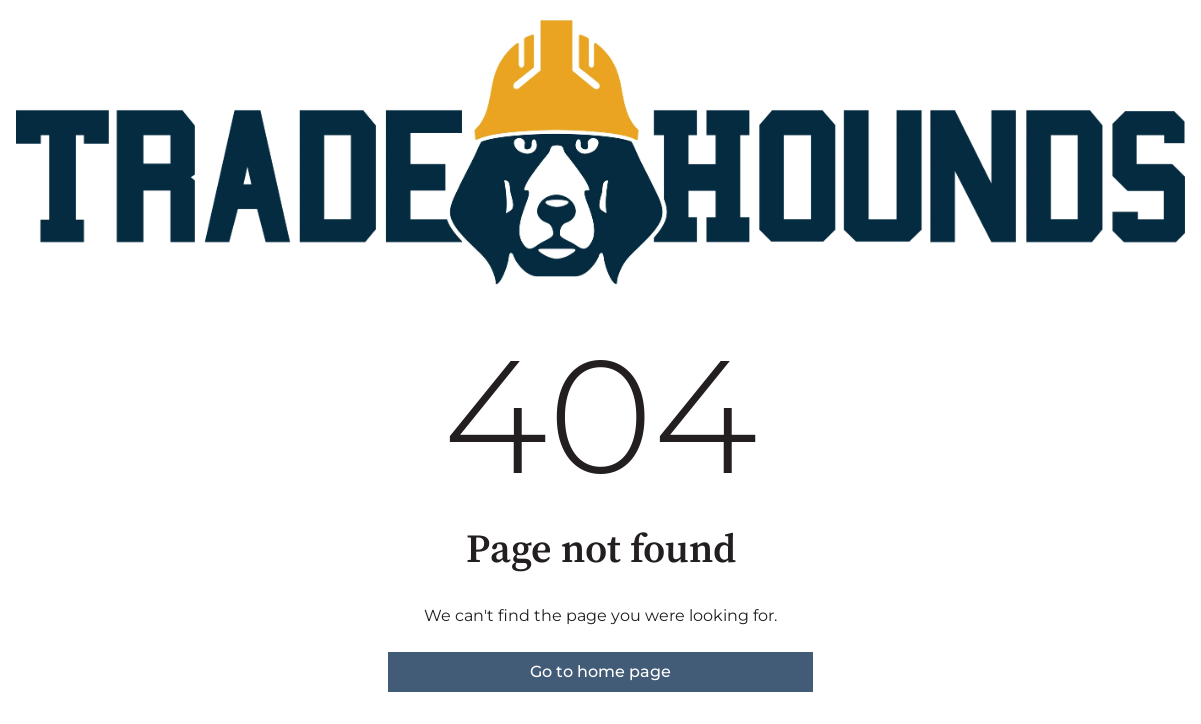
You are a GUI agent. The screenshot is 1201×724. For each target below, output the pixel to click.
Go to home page (600, 671)
